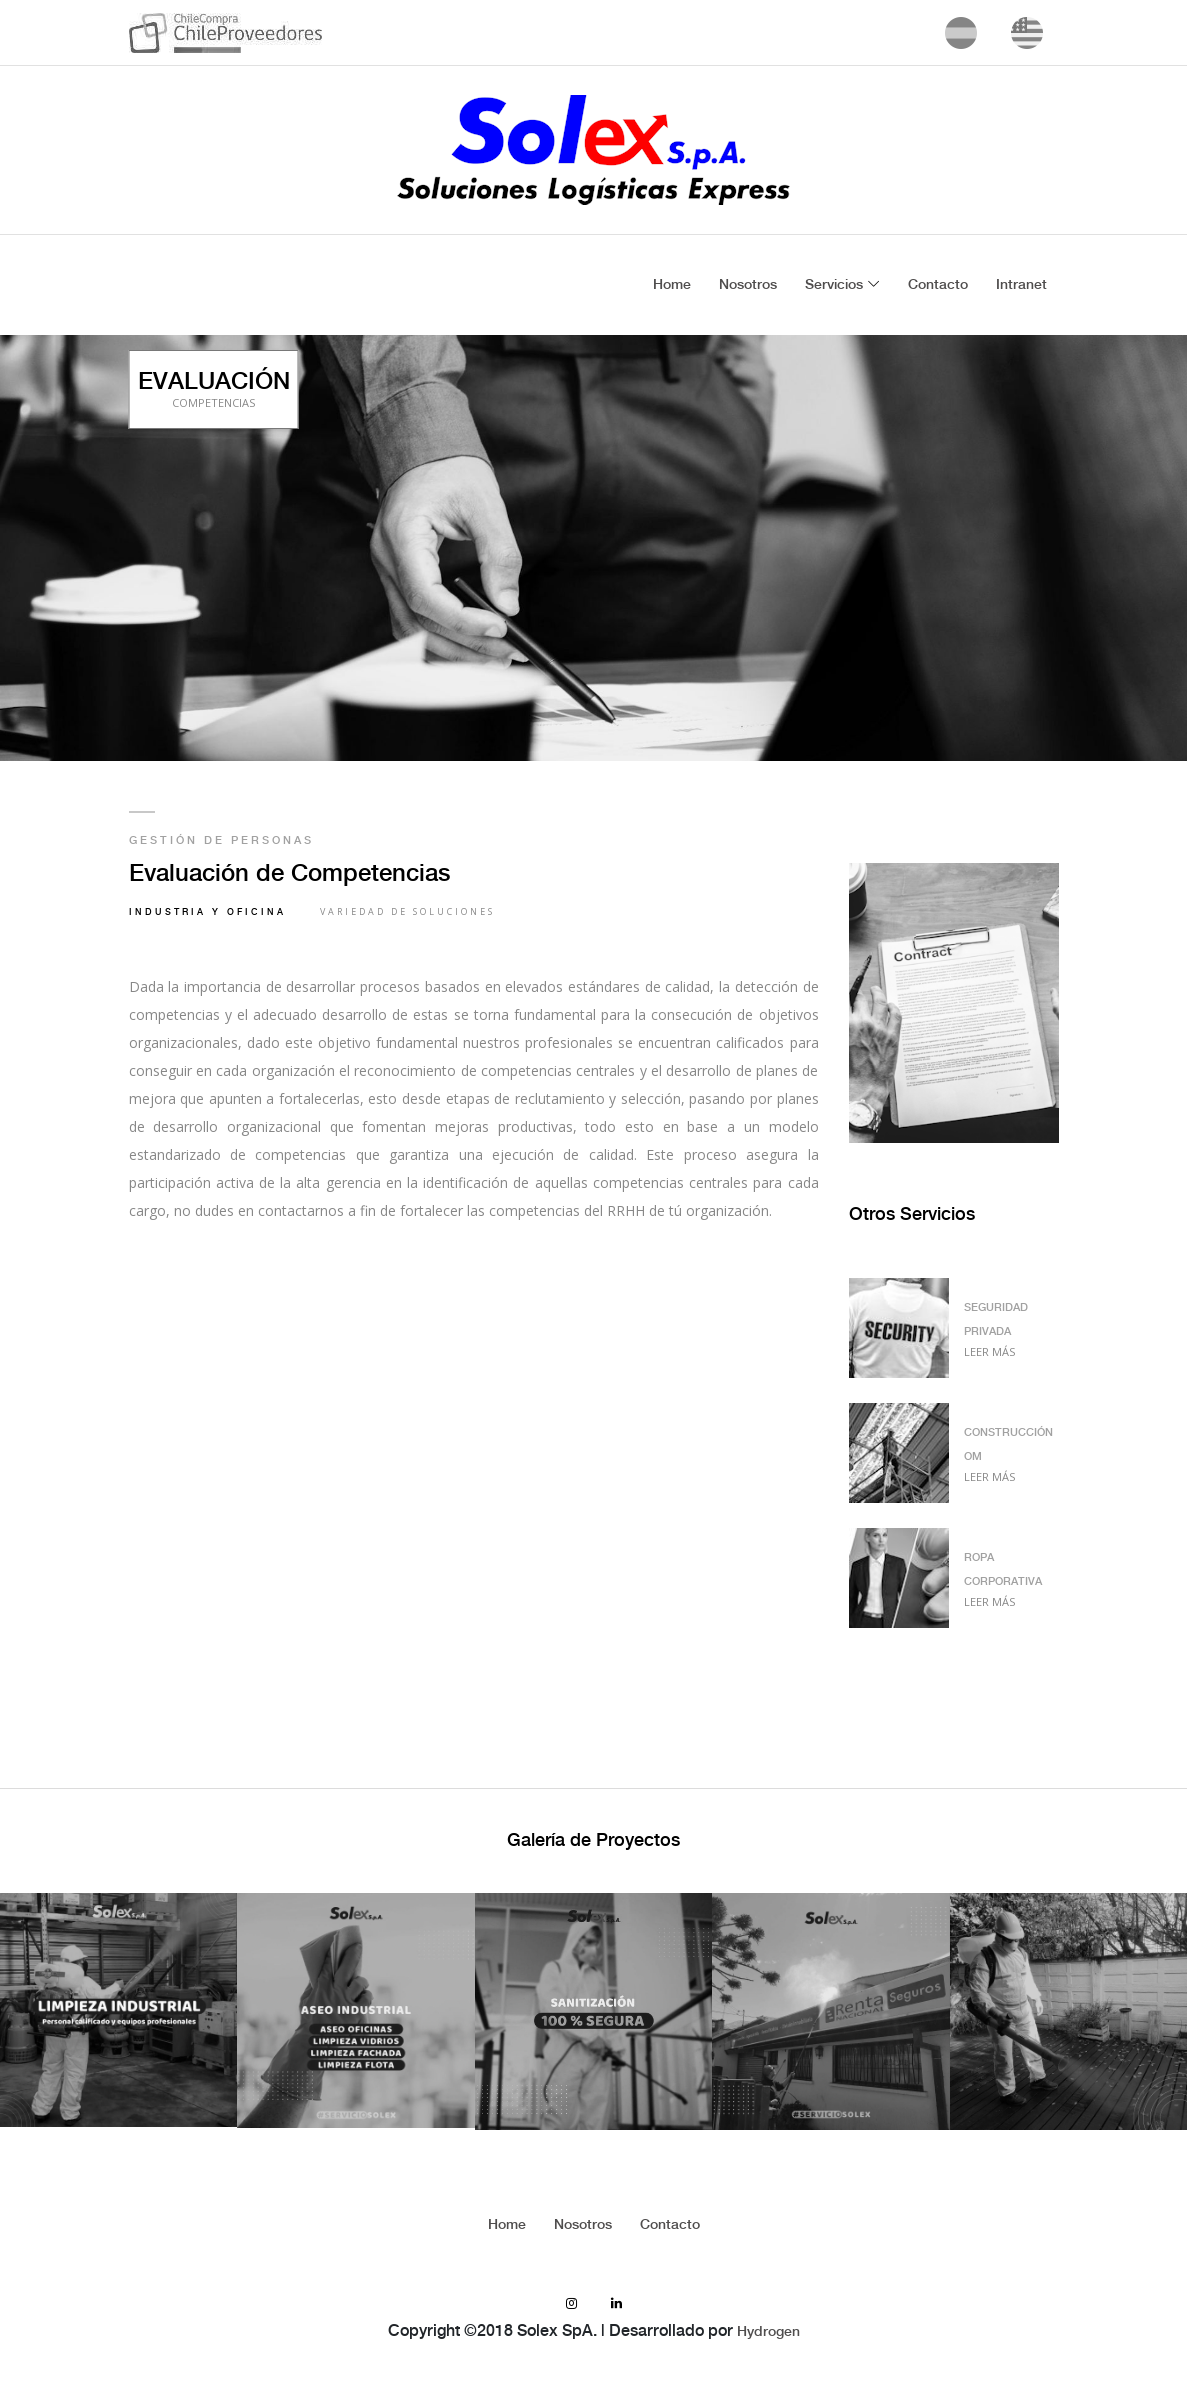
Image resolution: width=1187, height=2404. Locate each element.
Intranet (1021, 285)
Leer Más (989, 1351)
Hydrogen (768, 2332)
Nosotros (748, 285)
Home (672, 285)
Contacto (938, 285)
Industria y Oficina (207, 912)
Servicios (834, 285)
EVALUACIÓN (214, 389)
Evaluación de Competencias (289, 874)
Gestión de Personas (221, 841)
